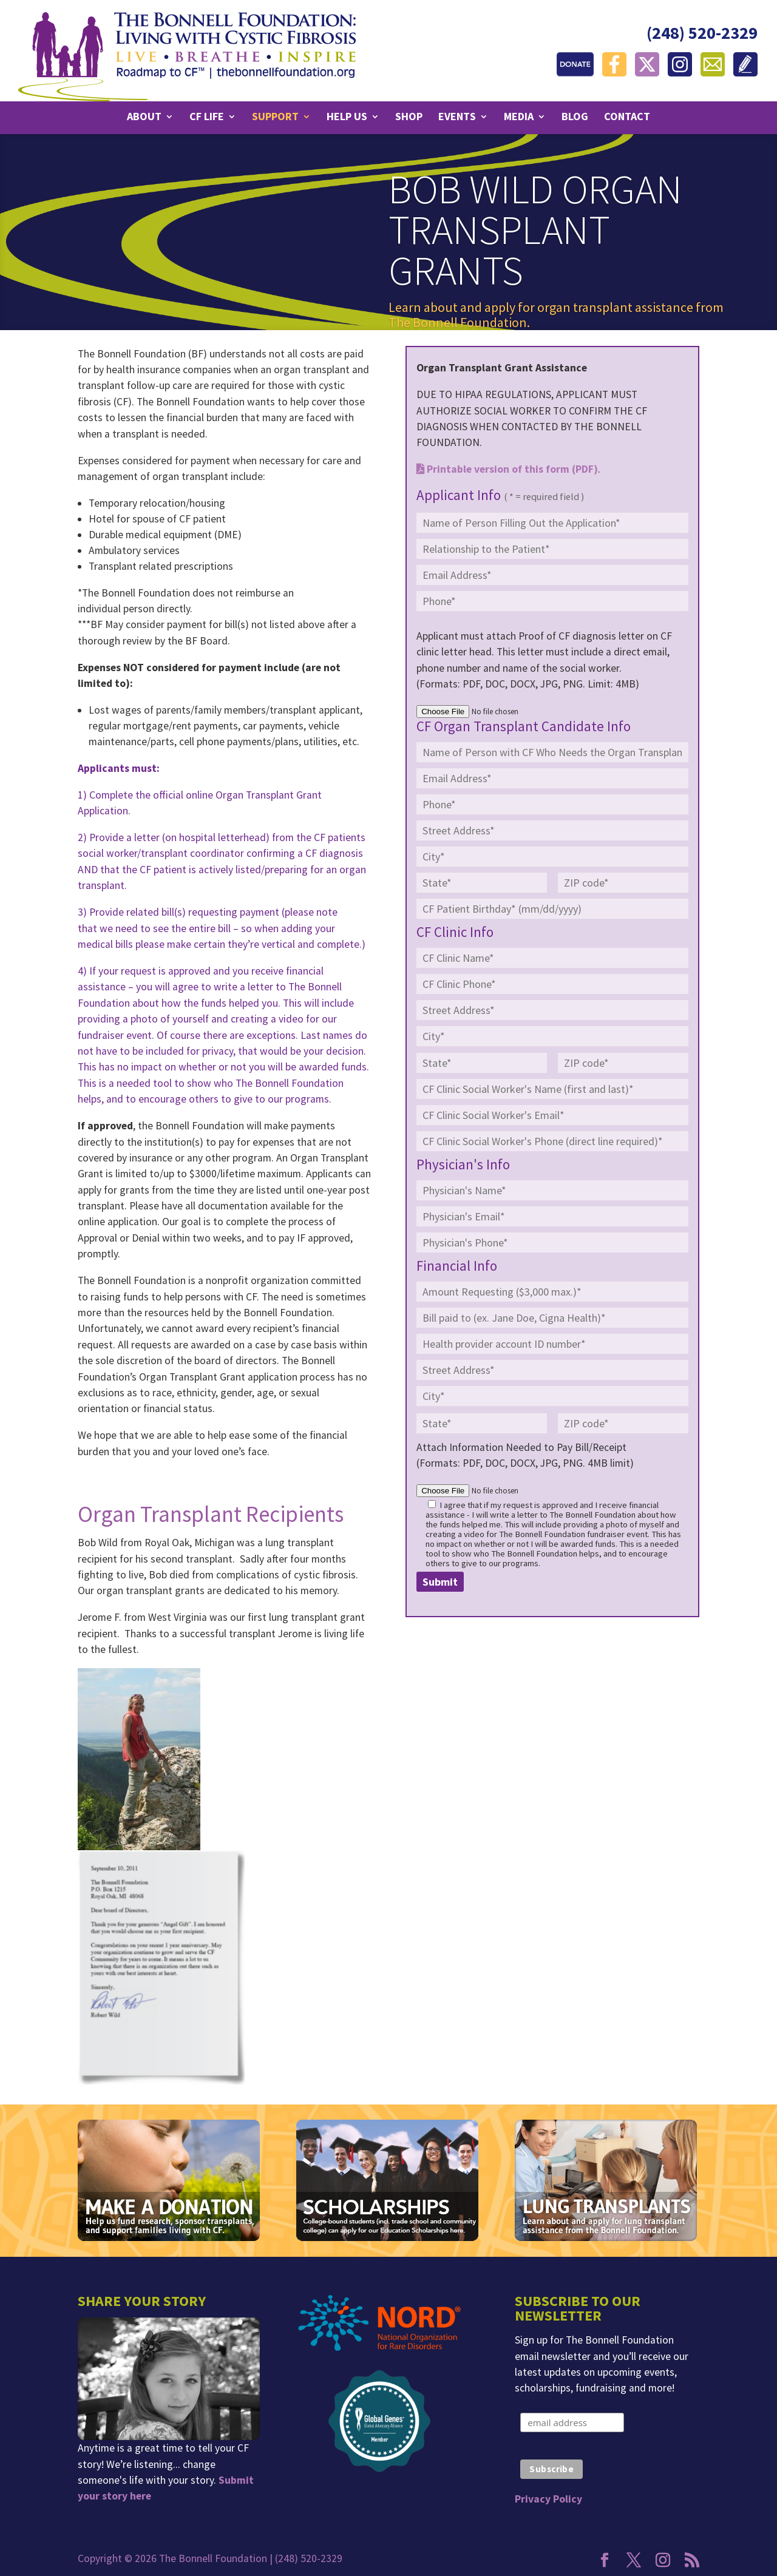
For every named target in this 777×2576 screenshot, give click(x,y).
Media (519, 117)
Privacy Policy (548, 2499)
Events (457, 117)
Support (275, 117)
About (144, 117)
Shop (408, 117)
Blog (575, 117)
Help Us (347, 117)
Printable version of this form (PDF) (507, 469)
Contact (627, 117)
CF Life (206, 117)
